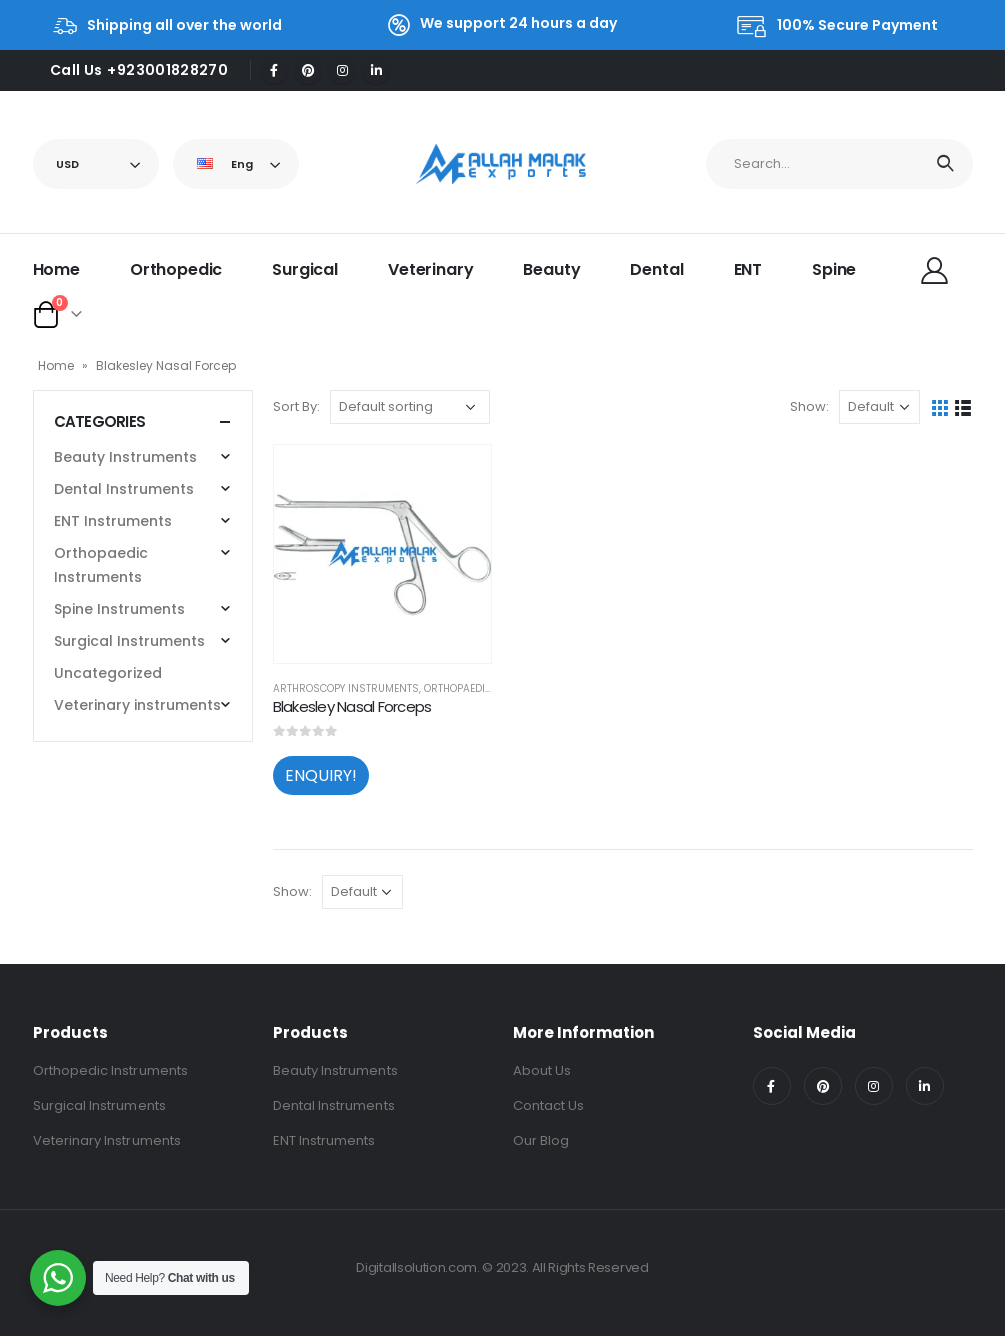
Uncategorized (108, 673)
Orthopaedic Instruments (101, 565)
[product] (383, 554)
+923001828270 (167, 70)
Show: (809, 406)
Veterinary (430, 269)
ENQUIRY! (321, 775)
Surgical (305, 269)
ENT (748, 269)
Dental (656, 269)
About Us (542, 1070)
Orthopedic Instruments (110, 1070)
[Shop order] (410, 407)
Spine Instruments (119, 609)
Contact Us (549, 1105)
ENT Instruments (113, 521)
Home (56, 269)
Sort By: (296, 406)
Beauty (551, 269)
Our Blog (541, 1140)
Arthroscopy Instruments (346, 688)
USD (67, 164)
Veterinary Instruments (107, 1140)
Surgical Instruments (129, 641)
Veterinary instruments (137, 705)
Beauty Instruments (125, 457)
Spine (834, 269)
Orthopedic (176, 269)
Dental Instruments (124, 489)
